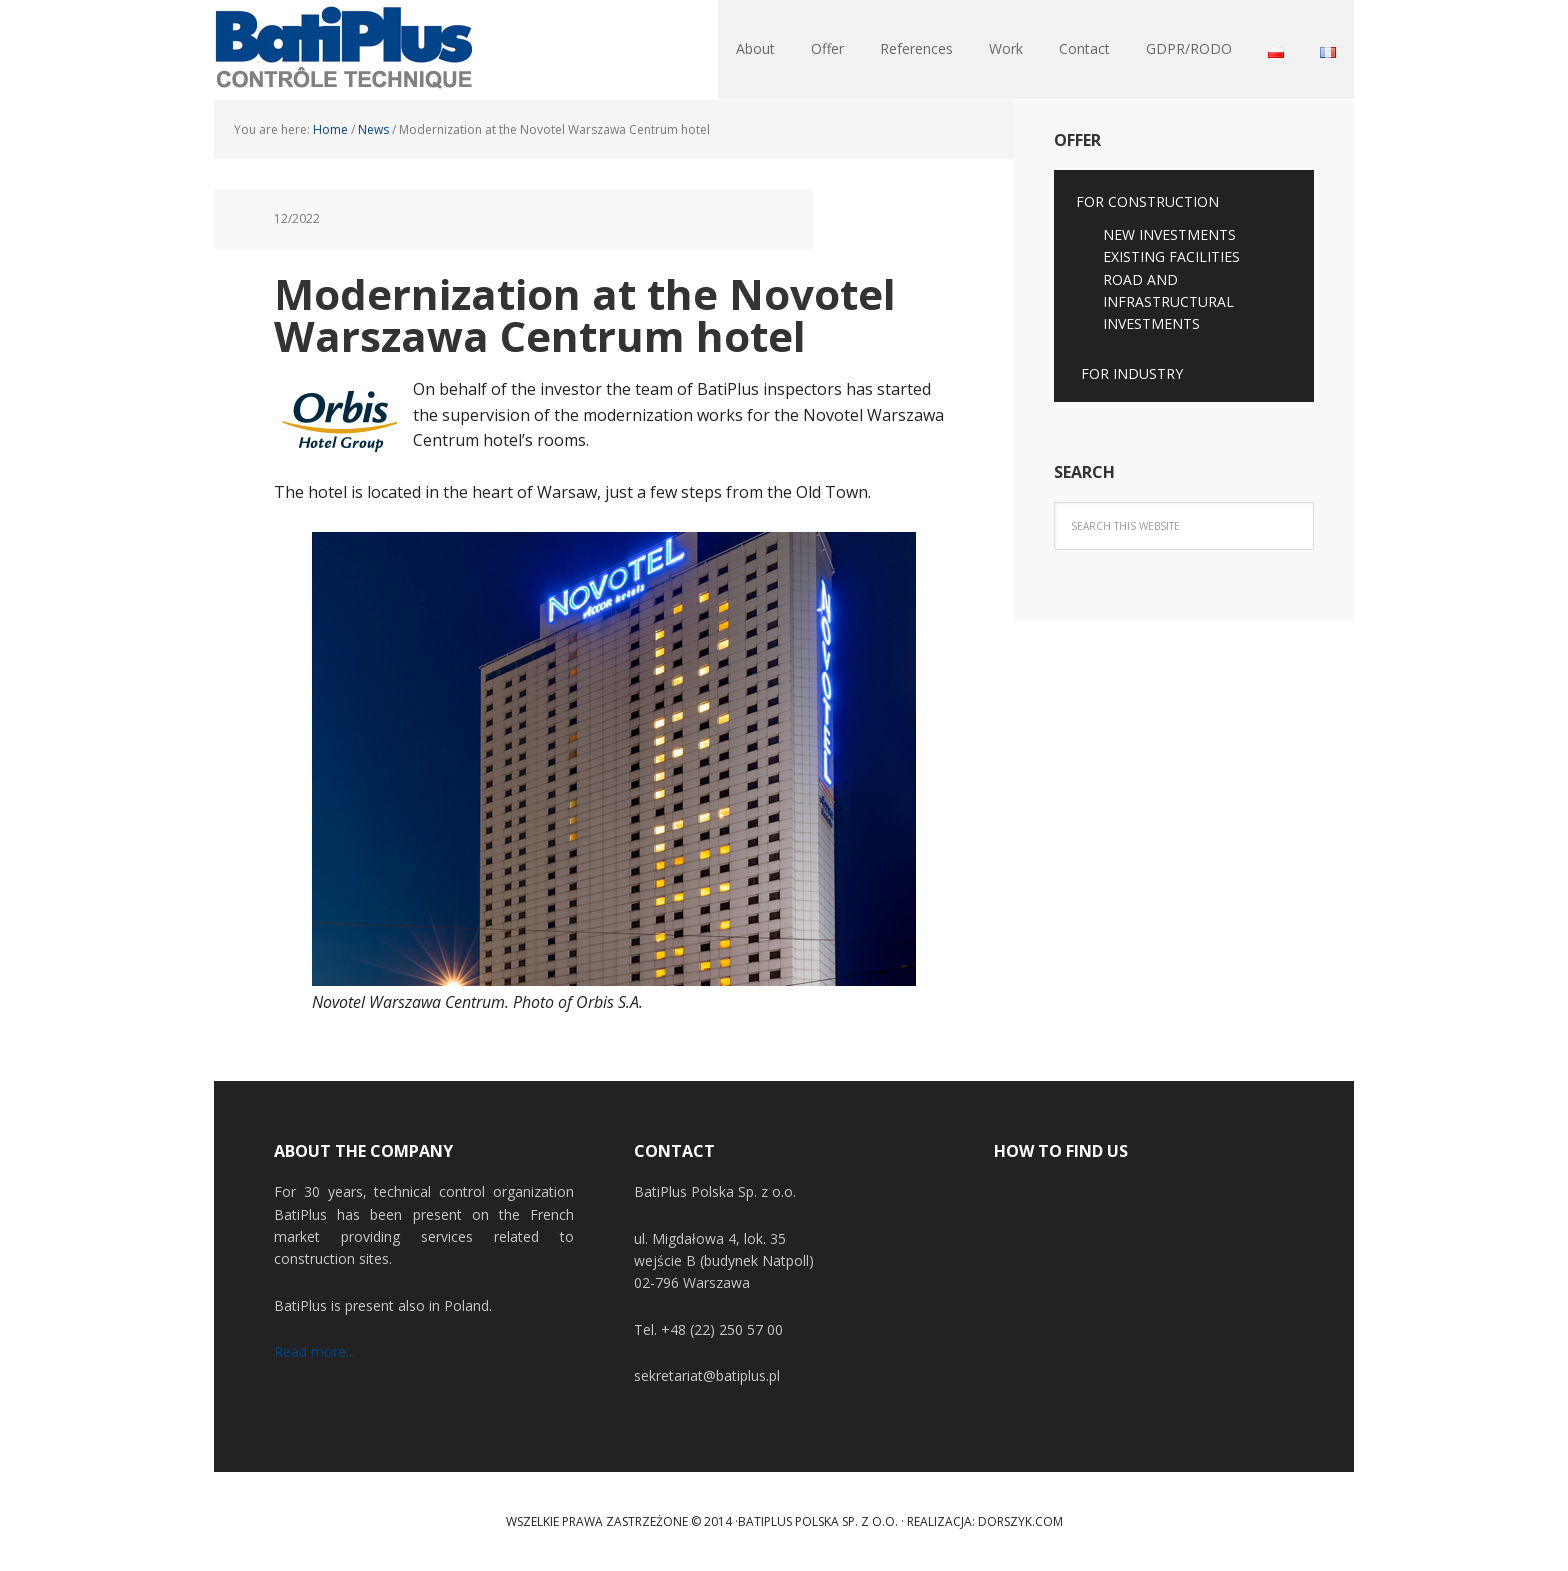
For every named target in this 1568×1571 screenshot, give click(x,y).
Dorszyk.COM (1020, 1521)
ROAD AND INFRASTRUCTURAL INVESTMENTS (1168, 302)
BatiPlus (344, 50)
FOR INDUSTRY (1132, 373)
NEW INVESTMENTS (1169, 234)
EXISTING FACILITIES (1171, 256)
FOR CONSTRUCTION (1147, 201)
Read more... (314, 1351)
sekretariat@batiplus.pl (707, 1375)
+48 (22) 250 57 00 (722, 1329)
